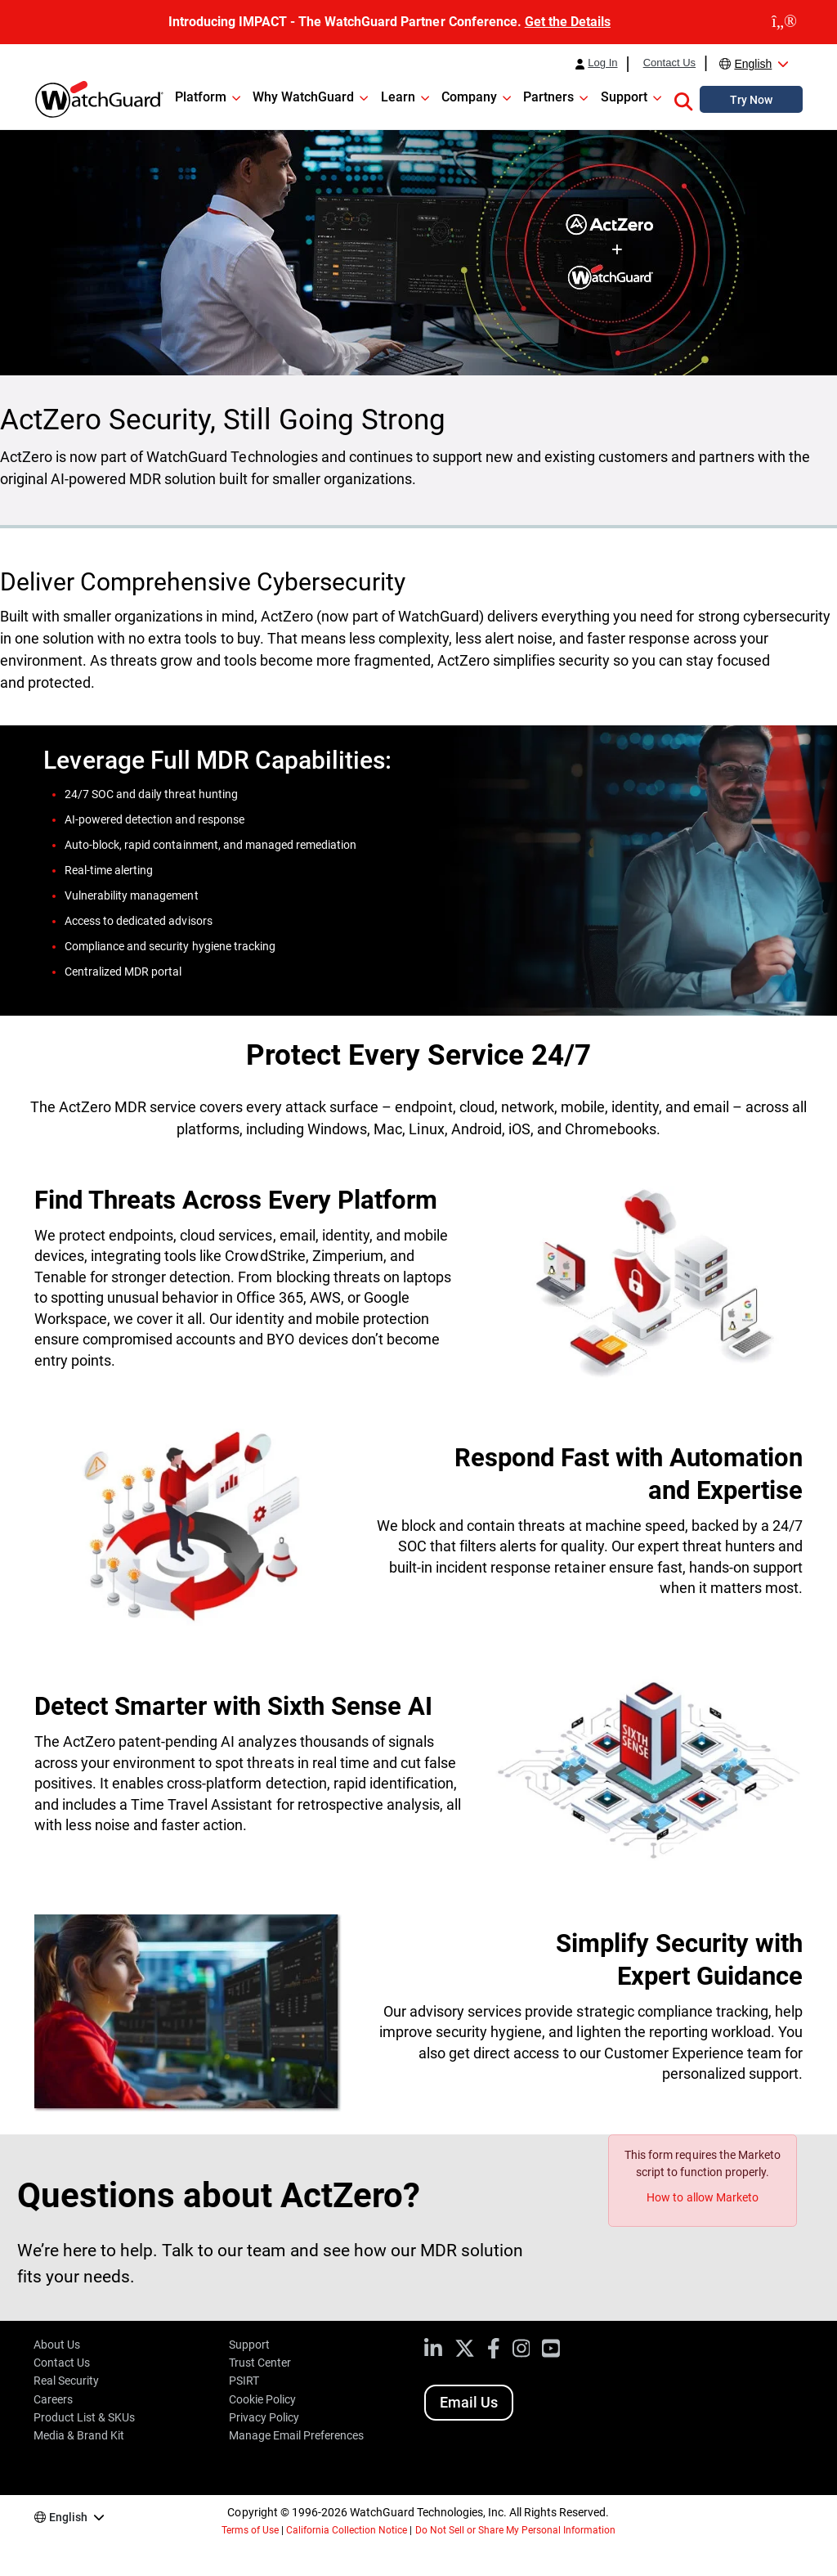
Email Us (469, 2402)
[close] (784, 22)
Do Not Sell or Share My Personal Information (515, 2530)
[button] (683, 99)
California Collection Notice (346, 2530)
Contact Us (669, 63)
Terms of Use (250, 2530)
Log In (602, 63)
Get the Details (568, 21)
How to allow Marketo (702, 2197)
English (753, 63)
